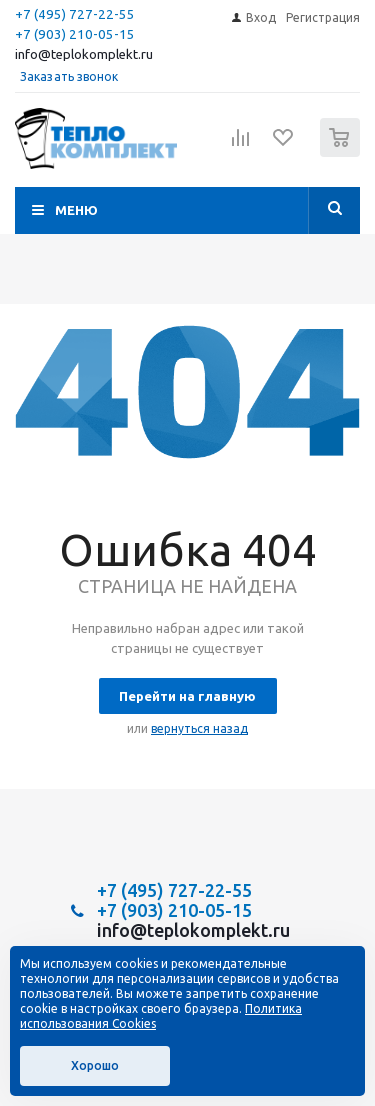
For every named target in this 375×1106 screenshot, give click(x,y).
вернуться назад (199, 728)
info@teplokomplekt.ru (84, 54)
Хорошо (95, 1065)
